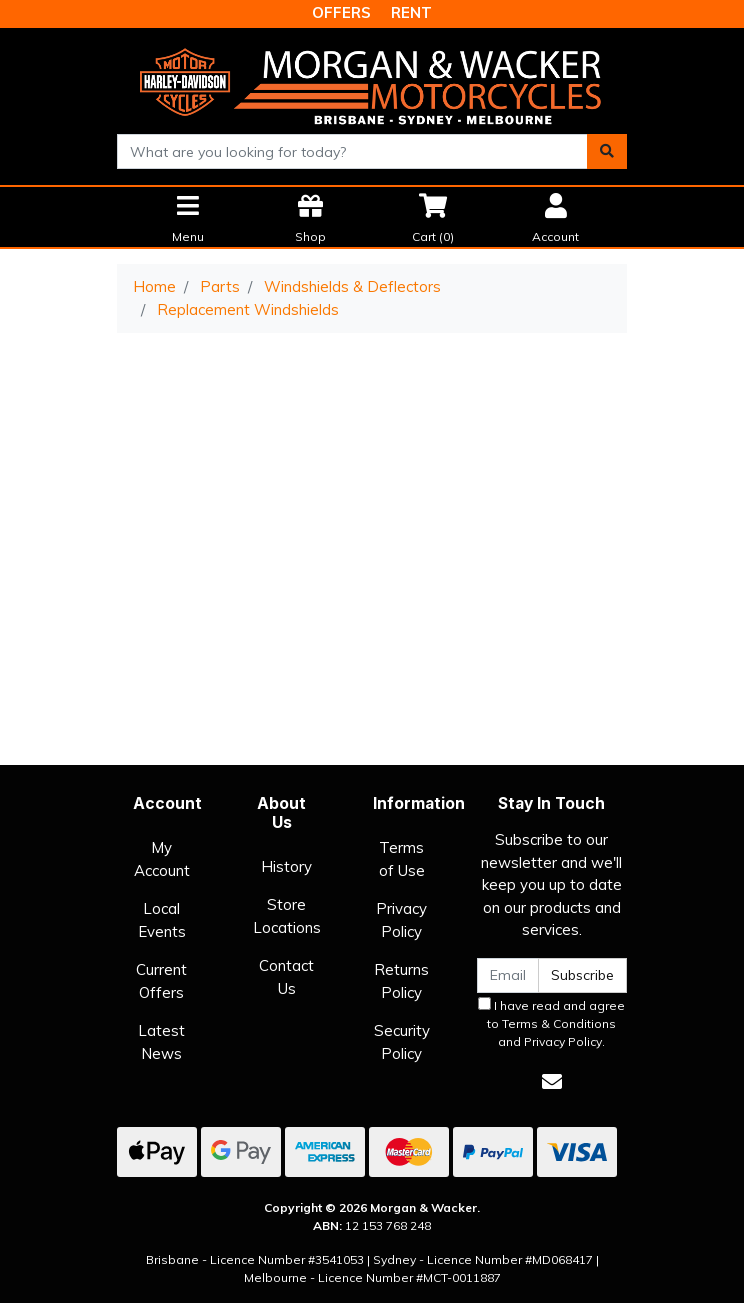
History (286, 866)
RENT (411, 12)
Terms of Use (402, 859)
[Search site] (607, 151)
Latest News (161, 1042)
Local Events (162, 920)
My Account (162, 859)
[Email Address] (508, 975)
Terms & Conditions (559, 1023)
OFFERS (341, 12)
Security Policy (402, 1042)
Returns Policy (401, 981)
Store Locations (287, 916)
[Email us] (552, 1081)
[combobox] (352, 151)
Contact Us (286, 977)
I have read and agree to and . (551, 1023)
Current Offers (161, 981)
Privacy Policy (401, 920)
